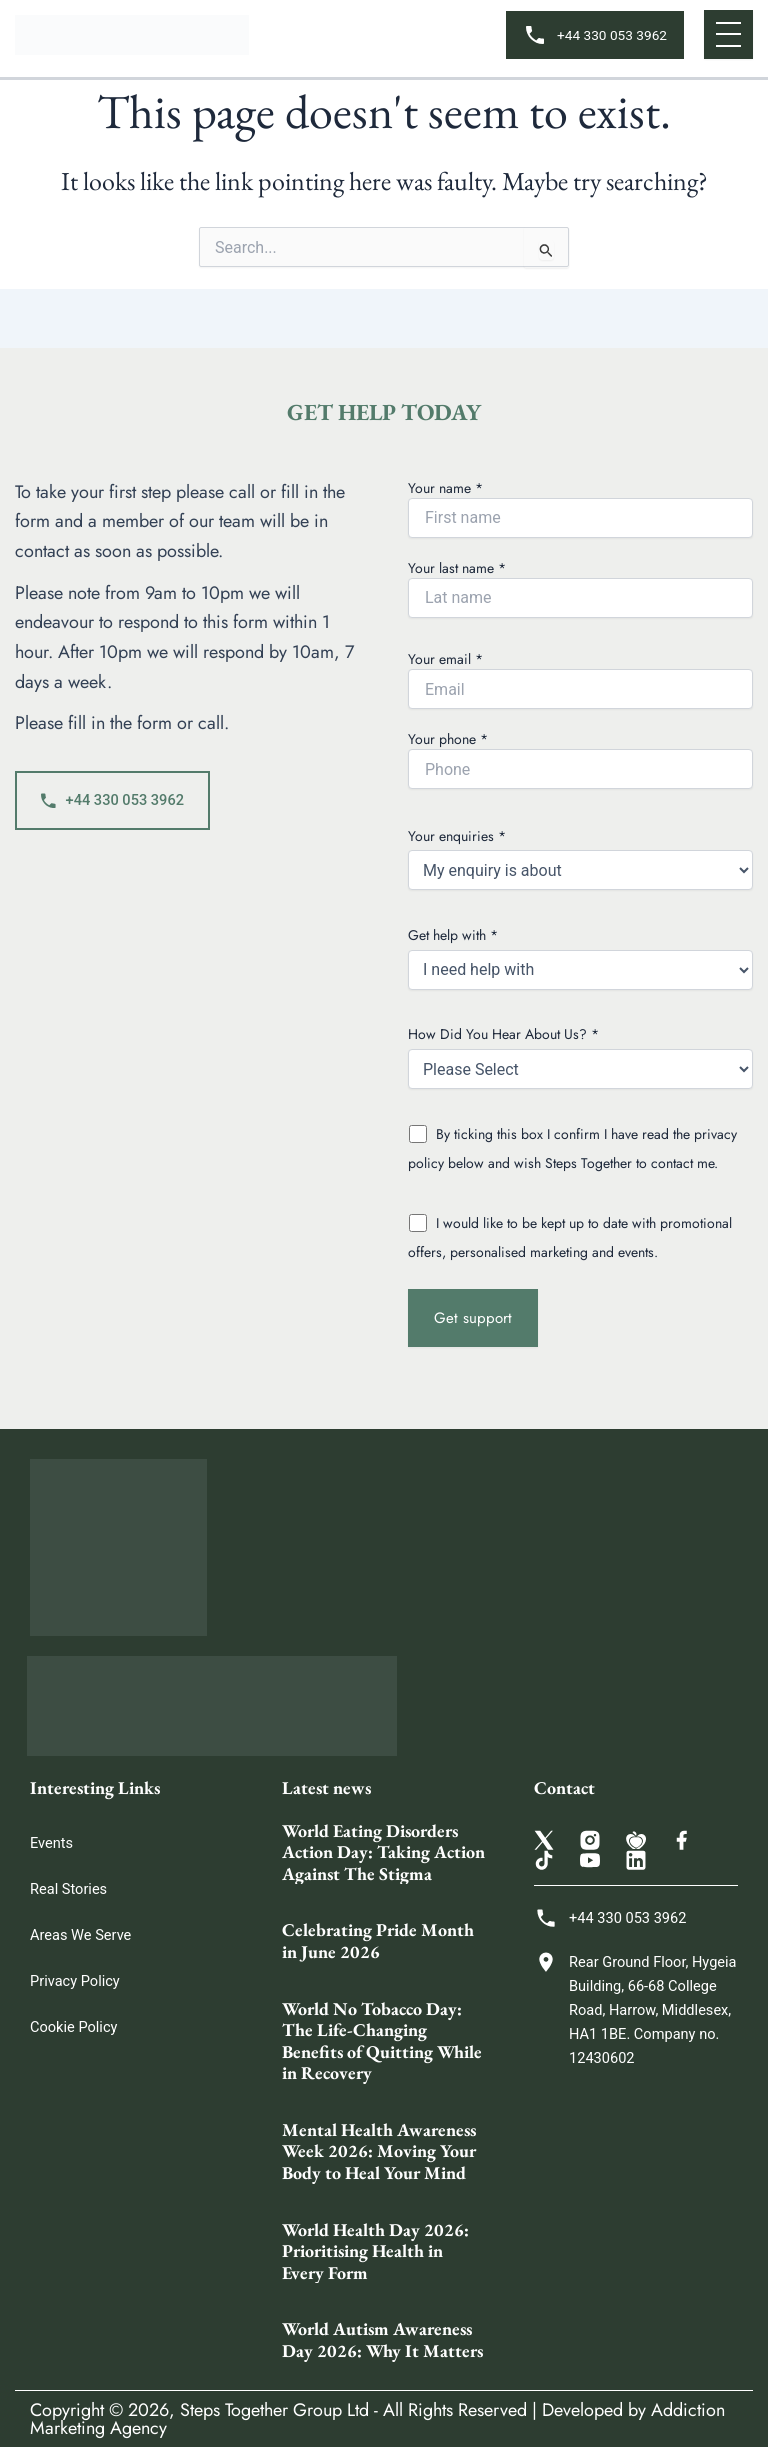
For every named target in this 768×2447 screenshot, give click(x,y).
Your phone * (580, 759)
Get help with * (580, 957)
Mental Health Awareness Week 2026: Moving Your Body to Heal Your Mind (379, 2151)
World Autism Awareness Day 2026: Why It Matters (382, 2339)
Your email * (580, 679)
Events (51, 1843)
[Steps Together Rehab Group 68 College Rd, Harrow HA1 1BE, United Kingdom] (636, 2240)
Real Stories (68, 1889)
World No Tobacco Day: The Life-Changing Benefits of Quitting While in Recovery (382, 2041)
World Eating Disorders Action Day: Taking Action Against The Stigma (383, 1852)
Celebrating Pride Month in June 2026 (378, 1940)
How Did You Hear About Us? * (580, 1056)
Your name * (580, 508)
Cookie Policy (73, 2027)
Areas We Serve (80, 1935)
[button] (728, 34)
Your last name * (580, 588)
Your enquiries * (580, 858)
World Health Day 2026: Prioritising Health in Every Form (375, 2251)
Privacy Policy (75, 1981)
